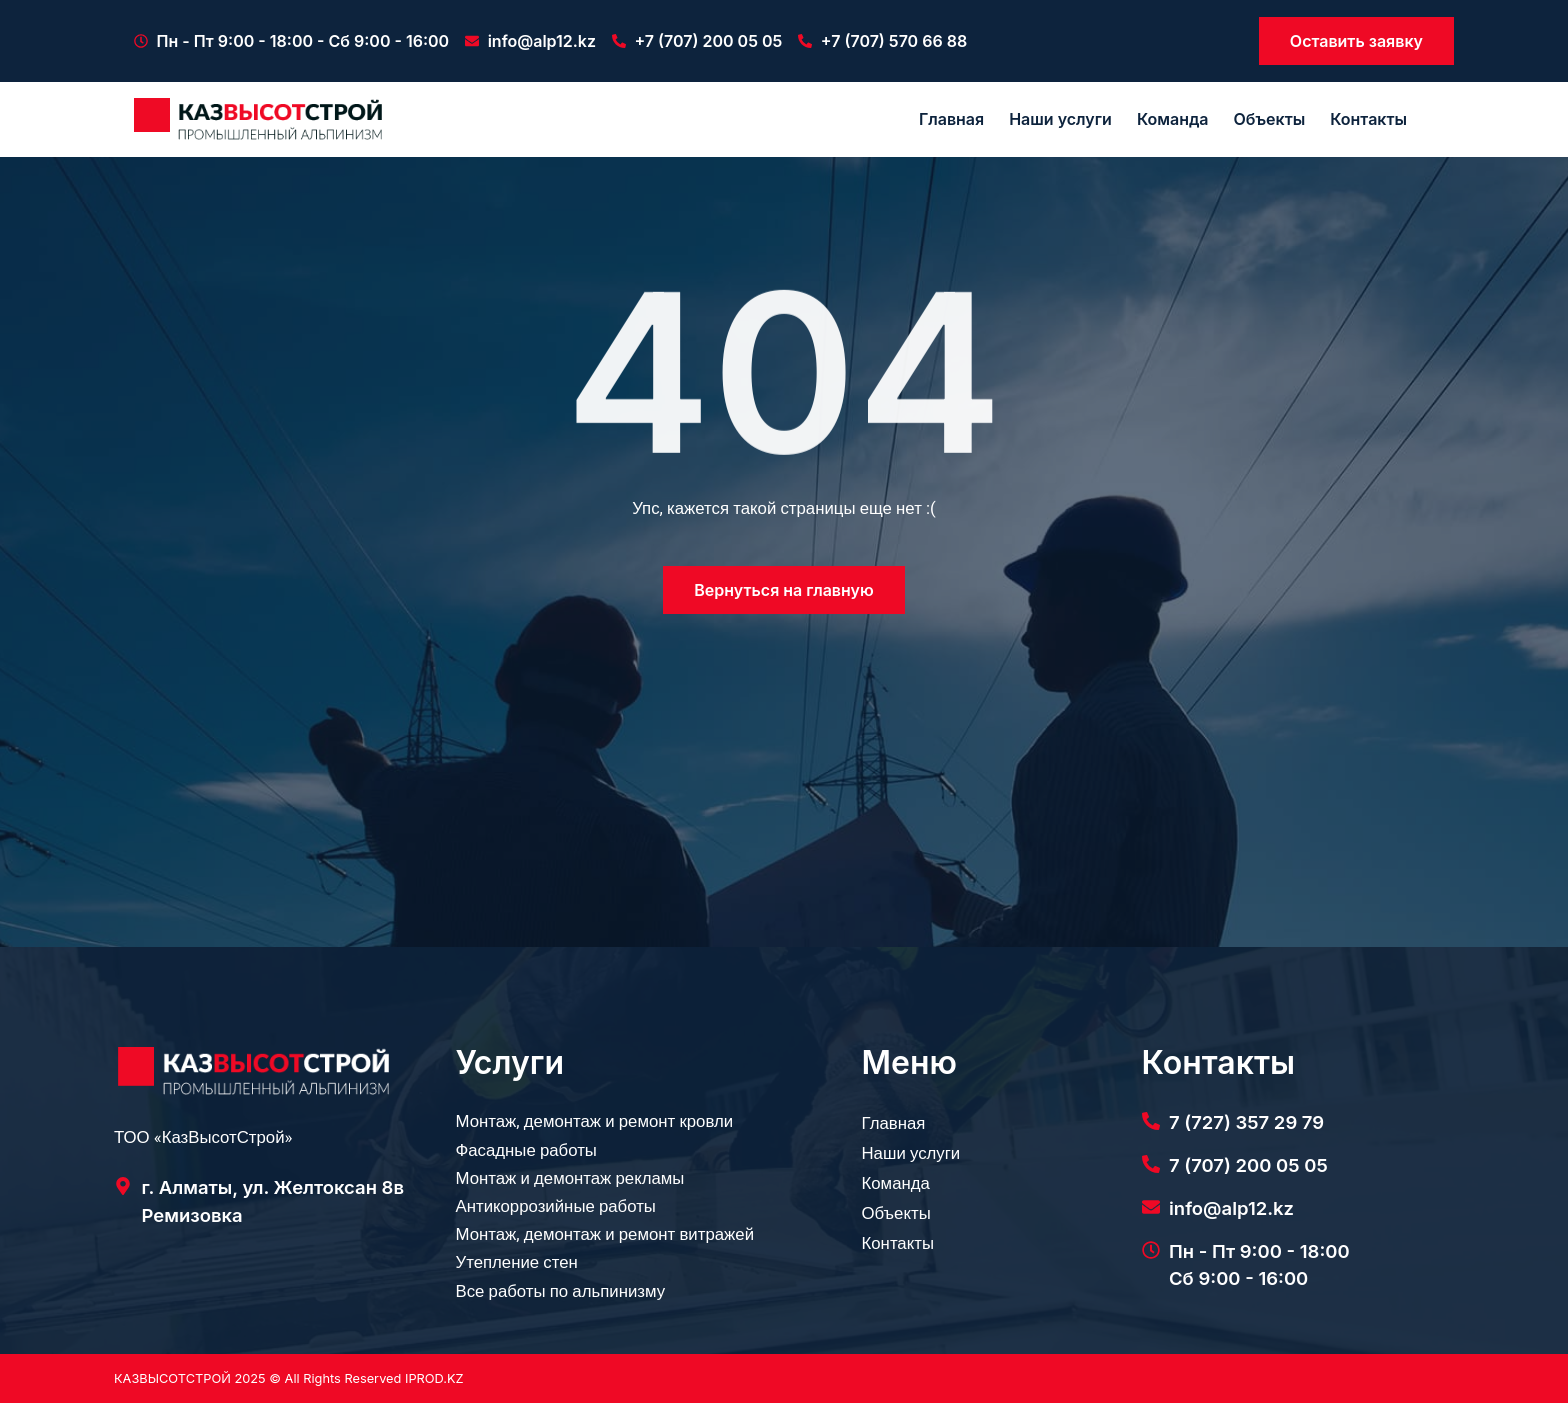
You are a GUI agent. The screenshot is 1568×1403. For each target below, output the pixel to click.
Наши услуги (1060, 119)
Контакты (1368, 119)
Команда (1173, 119)
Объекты (1269, 119)
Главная (951, 119)
